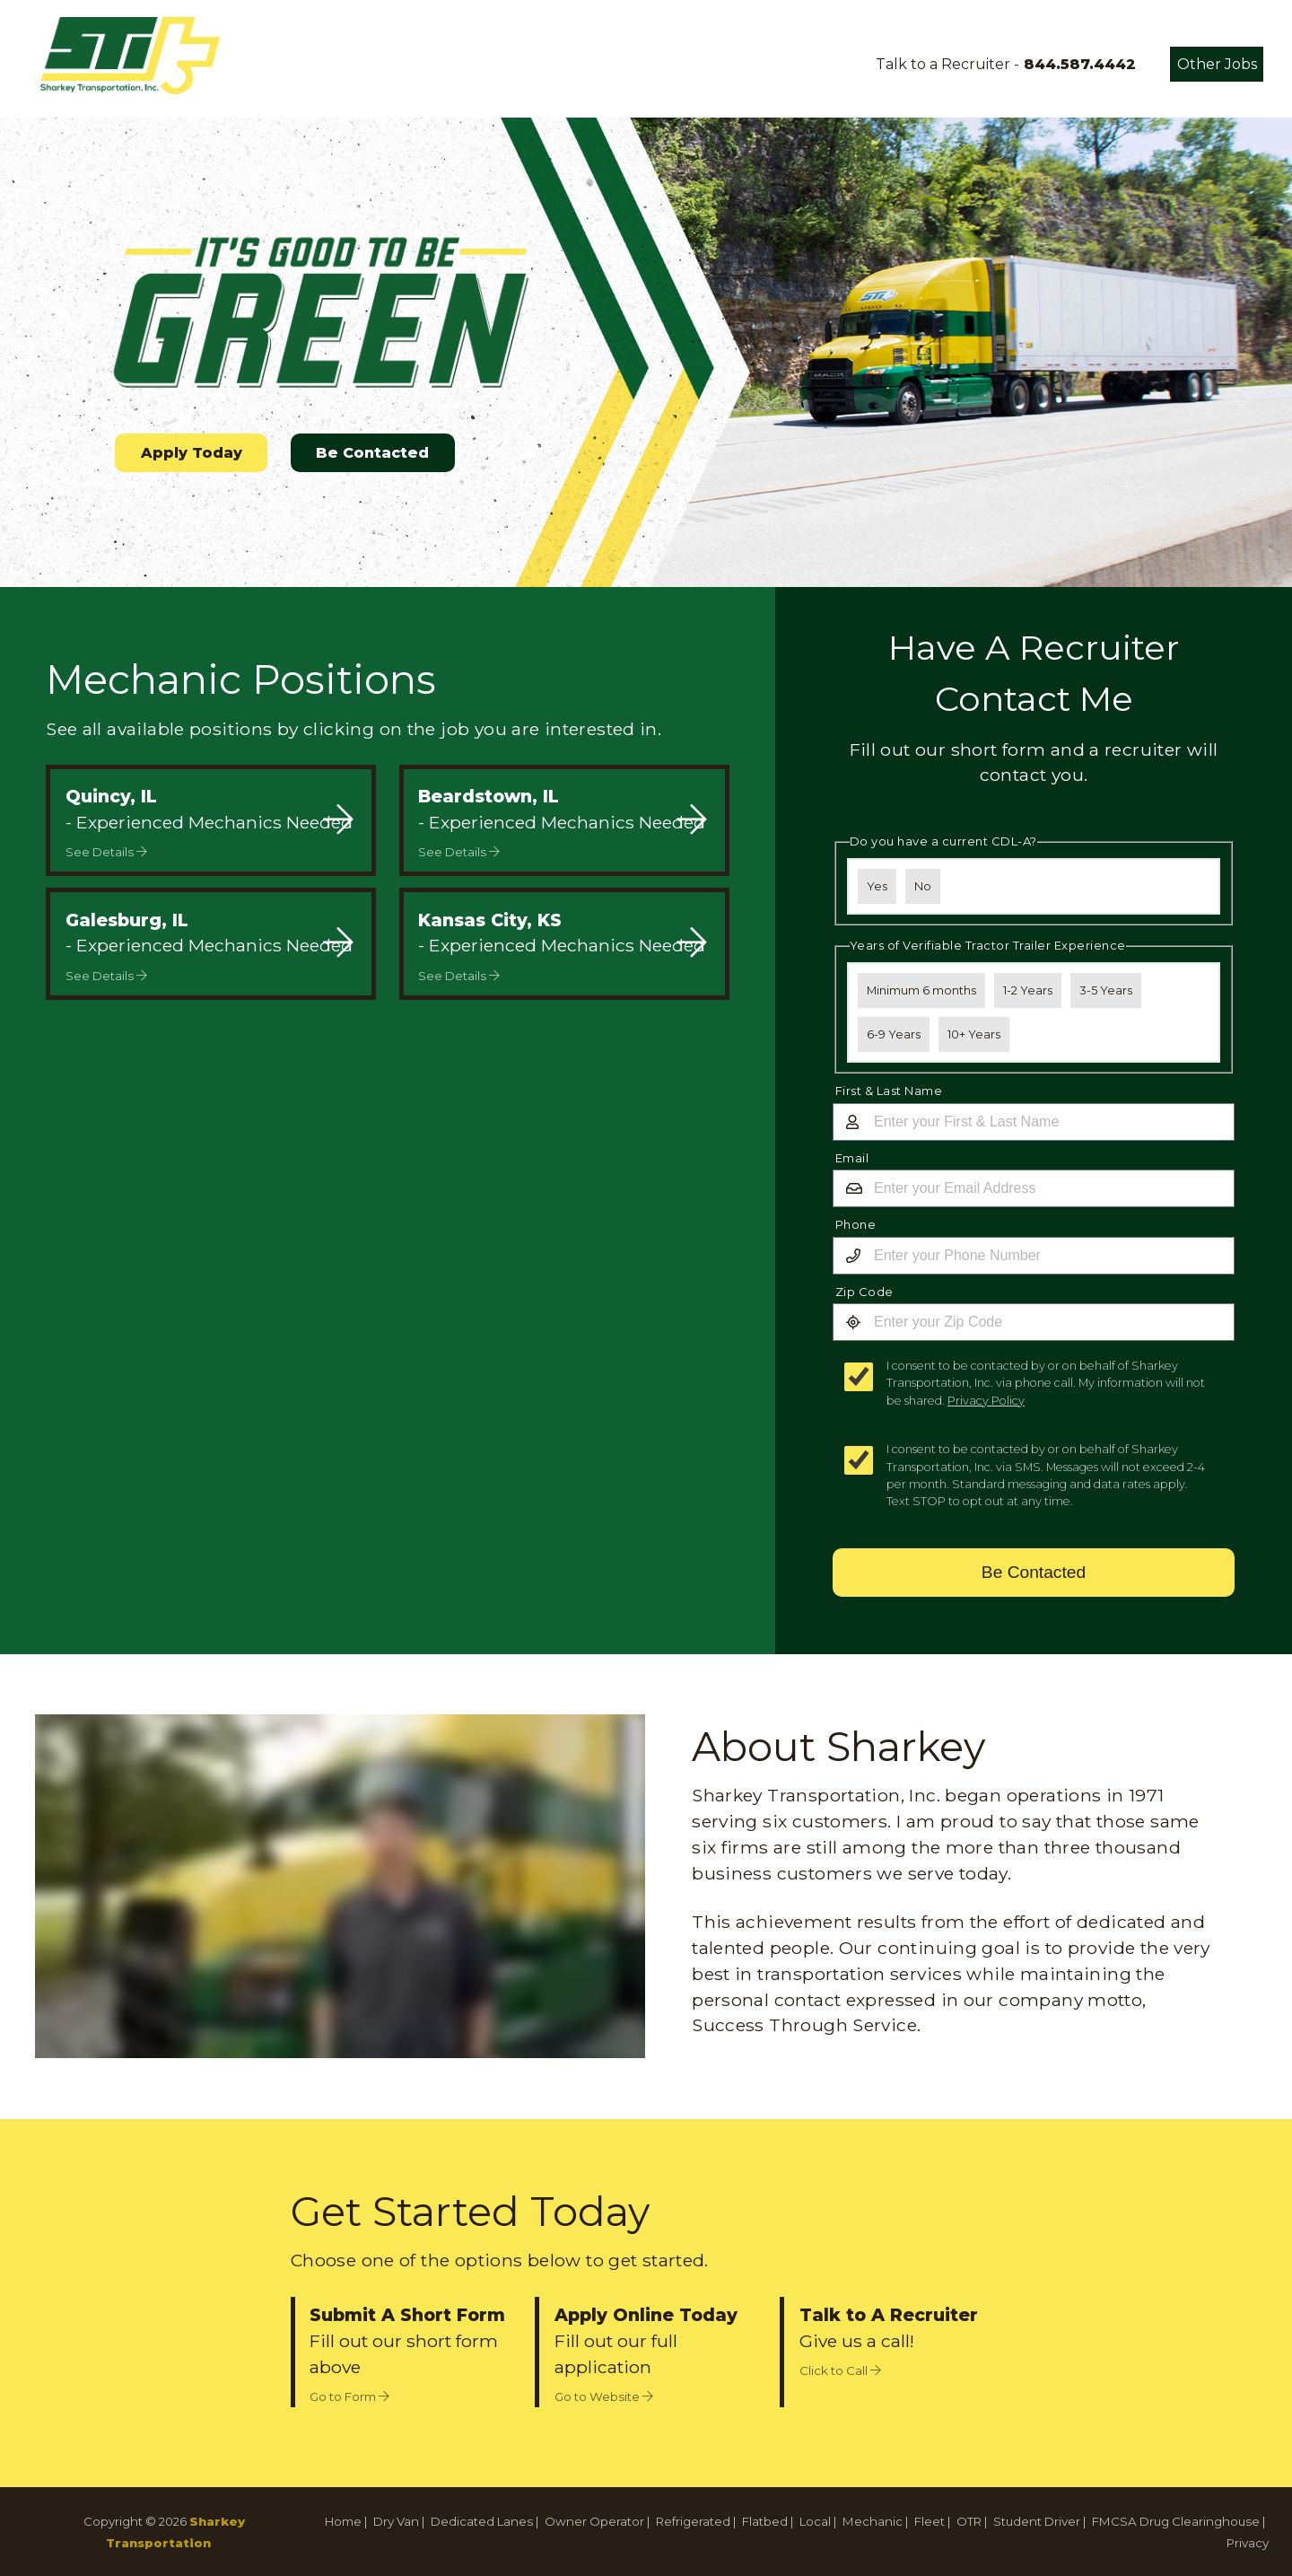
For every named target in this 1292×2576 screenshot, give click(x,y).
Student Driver (1036, 2521)
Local (815, 2521)
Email (852, 1158)
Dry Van (396, 2521)
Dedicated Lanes (482, 2521)
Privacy (1248, 2543)
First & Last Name (889, 1090)
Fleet (929, 2521)
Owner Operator (594, 2521)
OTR (969, 2521)
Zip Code (864, 1291)
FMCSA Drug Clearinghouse (1176, 2521)
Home (343, 2521)
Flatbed (765, 2521)
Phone (856, 1224)
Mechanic (872, 2521)
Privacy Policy (986, 1400)
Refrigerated (693, 2521)
